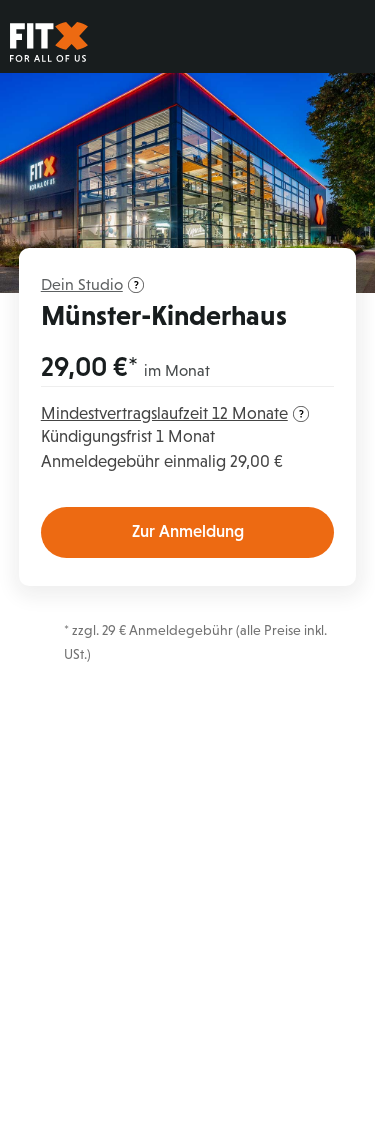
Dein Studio (92, 284)
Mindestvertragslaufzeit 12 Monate (175, 413)
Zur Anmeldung (188, 531)
